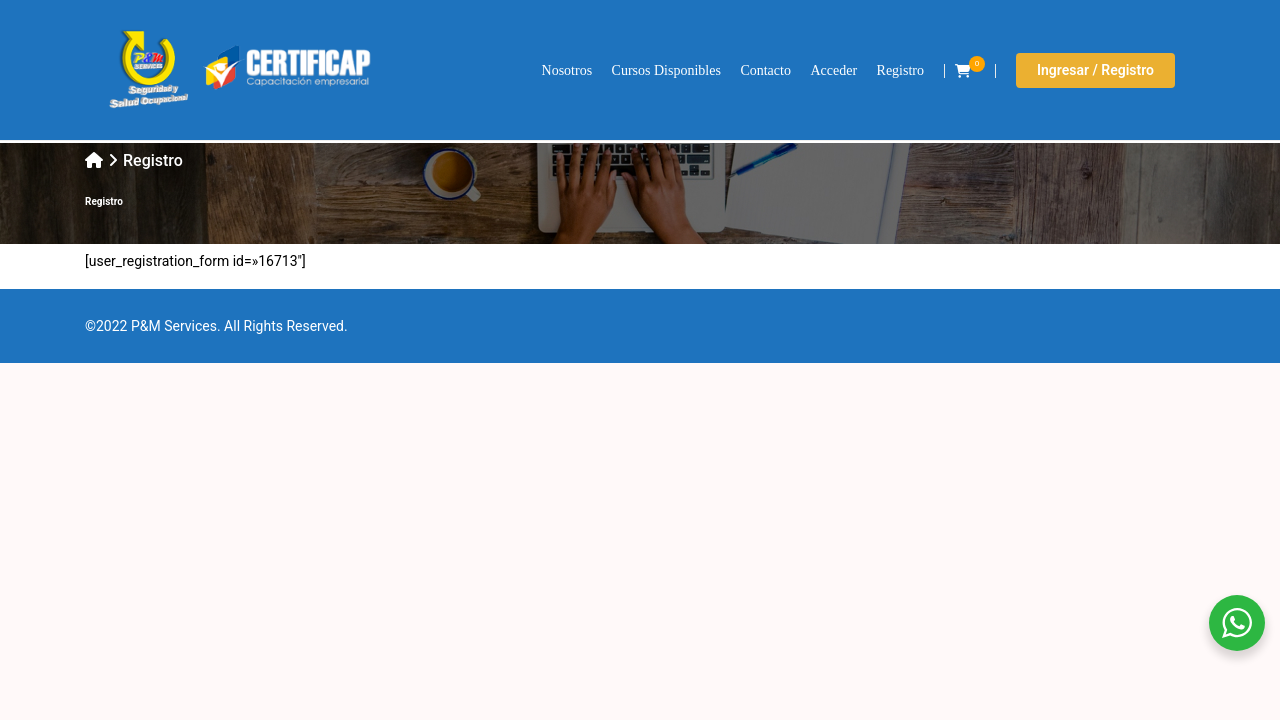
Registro (900, 70)
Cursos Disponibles (666, 70)
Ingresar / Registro (1095, 70)
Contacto (765, 70)
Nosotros (567, 70)
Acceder (833, 70)
